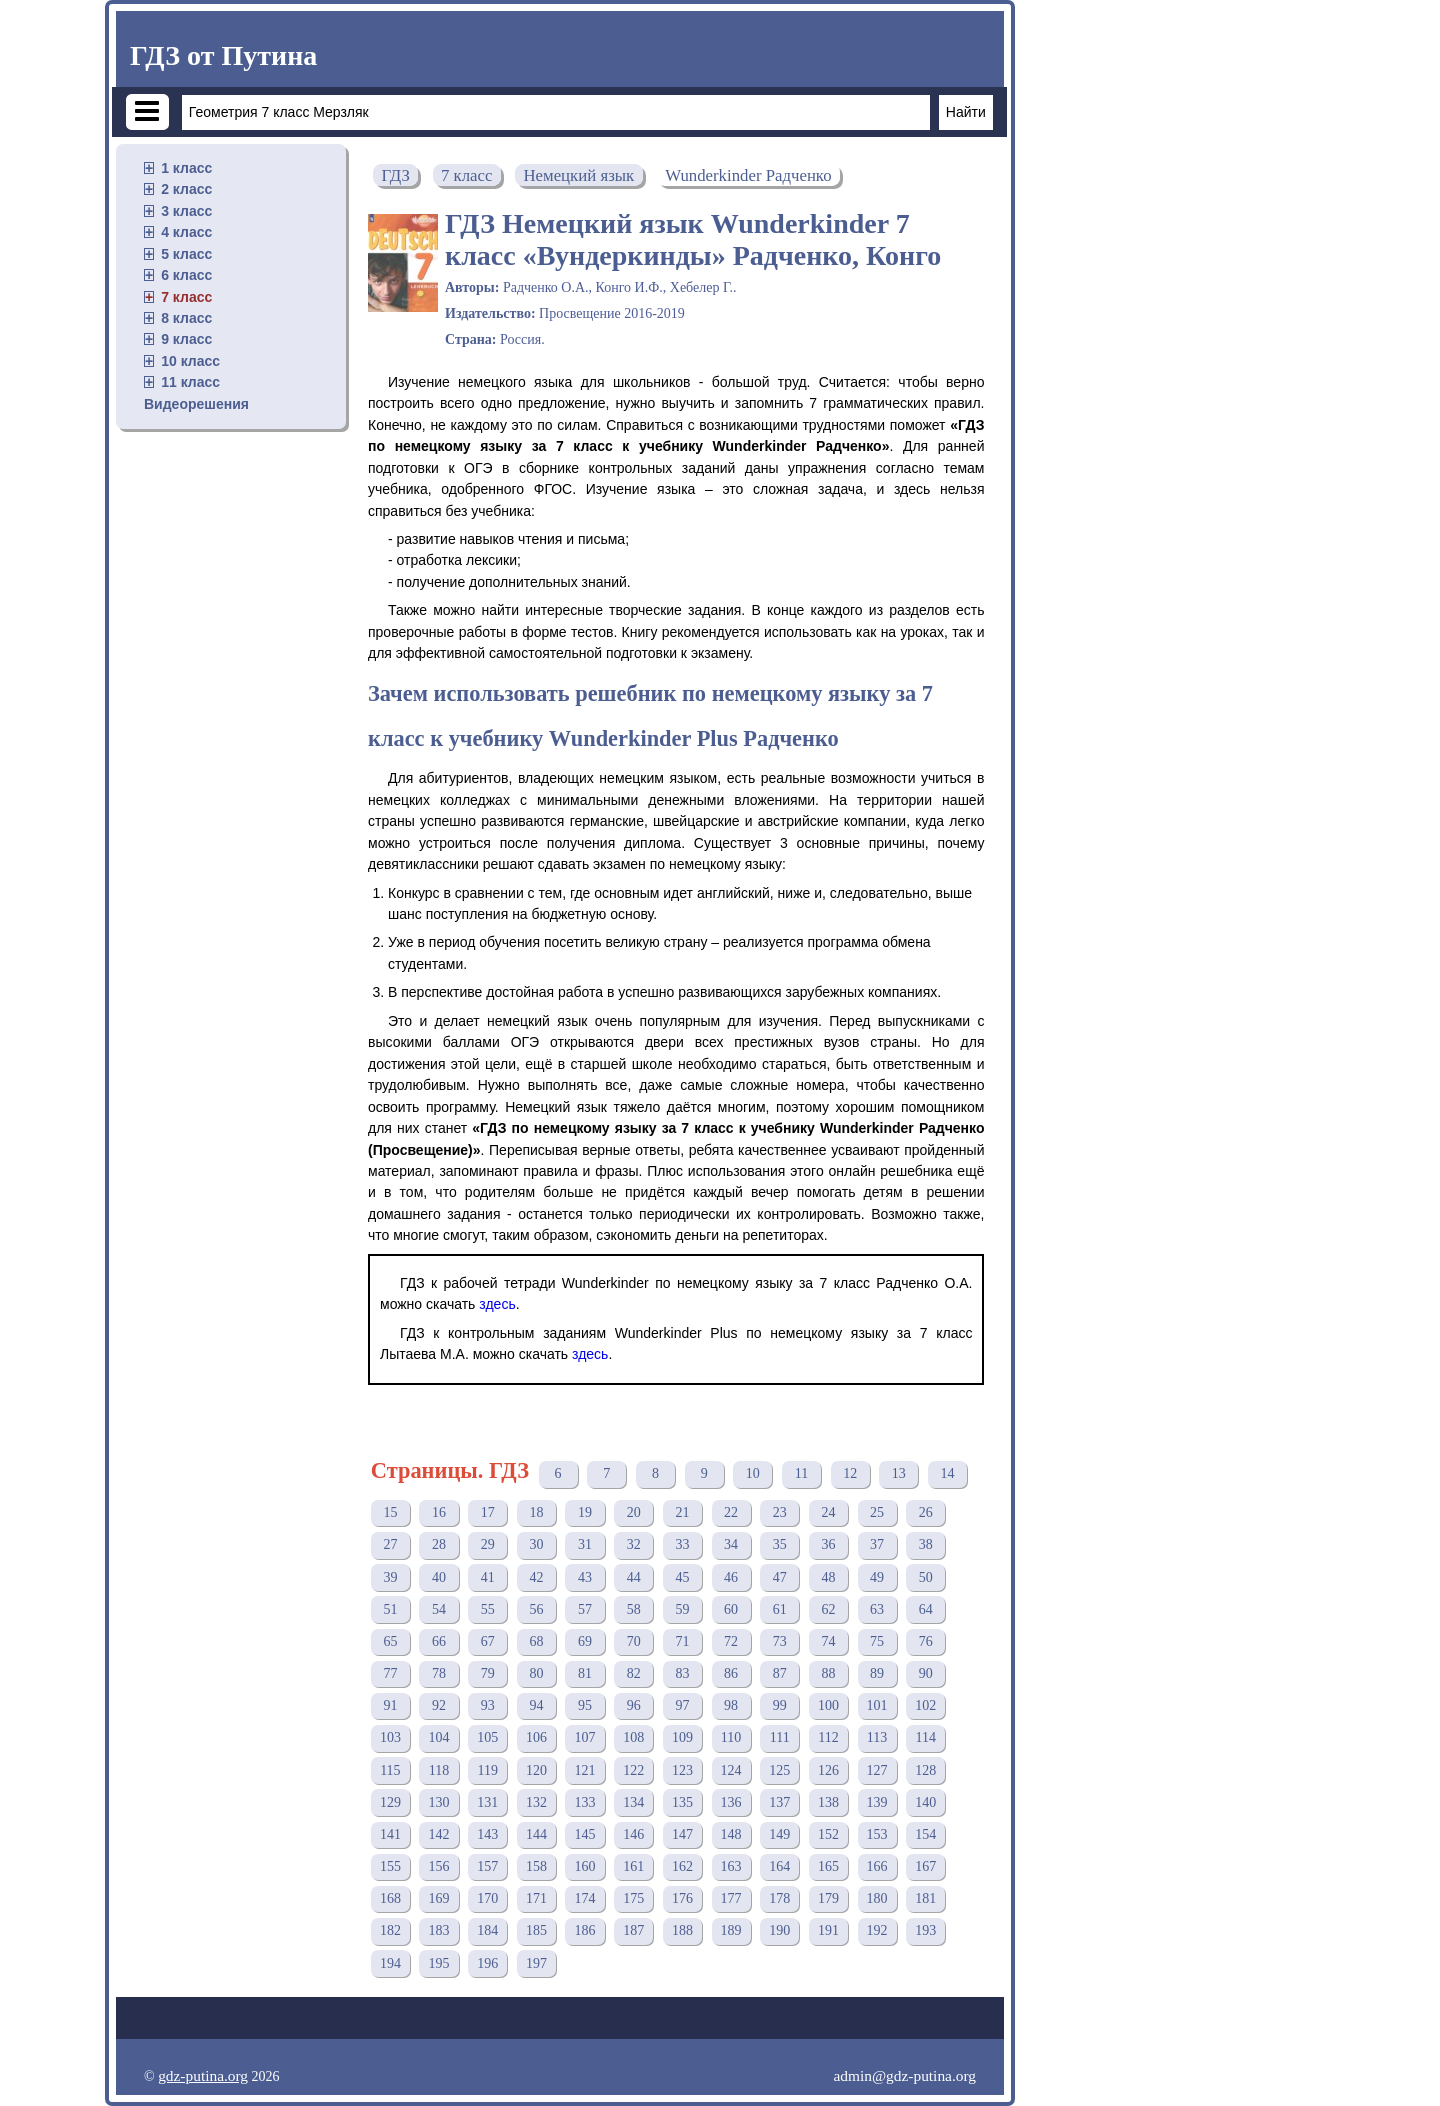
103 (390, 1737)
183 (439, 1930)
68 (536, 1641)
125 (779, 1770)
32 (634, 1544)
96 (634, 1705)
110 (731, 1737)
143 (487, 1834)
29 (488, 1544)
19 (585, 1512)
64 (926, 1609)
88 (828, 1673)
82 (634, 1673)
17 (488, 1512)
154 (925, 1834)
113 (877, 1737)
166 (877, 1866)
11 (801, 1473)
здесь (497, 1304)
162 (682, 1866)
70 (634, 1641)
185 (536, 1930)
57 (585, 1609)
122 (633, 1770)
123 (682, 1770)
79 (488, 1673)
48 (828, 1577)
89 (877, 1673)
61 (780, 1609)
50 (926, 1577)
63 (877, 1609)
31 (585, 1544)
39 (390, 1577)
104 (439, 1737)
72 (731, 1641)
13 (899, 1473)
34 (731, 1544)
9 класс (186, 339)
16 (439, 1512)
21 (682, 1512)
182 (390, 1930)
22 (731, 1512)
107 (585, 1737)
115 (390, 1770)
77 (390, 1673)
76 (926, 1641)
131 (487, 1802)
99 (780, 1705)
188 (682, 1930)
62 (828, 1609)
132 (536, 1802)
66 (439, 1641)
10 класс (190, 361)
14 (947, 1473)
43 (585, 1577)
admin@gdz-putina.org (904, 2075)
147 (682, 1834)
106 (536, 1737)
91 (390, 1705)
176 (682, 1898)
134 (633, 1802)
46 (731, 1577)
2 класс (186, 189)
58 (634, 1609)
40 (439, 1577)
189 (731, 1930)
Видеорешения (196, 404)
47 (780, 1577)
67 (488, 1641)
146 (633, 1834)
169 (439, 1898)
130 (439, 1802)
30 (536, 1544)
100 (828, 1705)
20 (634, 1512)
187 (633, 1930)
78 (439, 1673)
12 (850, 1473)
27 (390, 1544)
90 (926, 1673)
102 (925, 1705)
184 (487, 1930)
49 (877, 1577)
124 (731, 1770)
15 (390, 1512)
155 (390, 1866)
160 (585, 1866)
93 (488, 1705)
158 (536, 1866)
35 (780, 1544)
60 (731, 1609)
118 (439, 1770)
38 (926, 1544)
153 (877, 1834)
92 (439, 1705)
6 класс (186, 275)
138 (828, 1802)
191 (828, 1930)
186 (585, 1930)
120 (536, 1770)
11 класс (190, 382)
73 (780, 1641)
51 (390, 1609)
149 (779, 1834)
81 (585, 1673)
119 (487, 1770)
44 (634, 1577)
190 (779, 1930)
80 (536, 1673)
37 (877, 1544)
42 (536, 1577)
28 (439, 1544)
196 (487, 1963)
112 (828, 1737)
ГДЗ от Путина (223, 55)
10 (753, 1473)
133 (585, 1802)
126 (828, 1770)
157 (487, 1866)
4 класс (186, 232)
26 (926, 1512)
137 (779, 1802)
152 (828, 1834)
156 (439, 1866)
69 (585, 1641)
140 (925, 1802)
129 (390, 1802)
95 (585, 1705)
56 (536, 1609)
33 (682, 1544)
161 (633, 1866)
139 (877, 1802)
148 (731, 1834)
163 (731, 1866)
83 (682, 1673)
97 (682, 1705)
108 (633, 1737)
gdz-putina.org (203, 2075)
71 (682, 1641)
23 (780, 1512)
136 (731, 1802)
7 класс (186, 297)
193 (925, 1930)
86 (731, 1673)
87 (780, 1673)
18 (536, 1512)
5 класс (186, 254)
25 (877, 1512)
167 (925, 1866)
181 (925, 1898)
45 (682, 1577)
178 (779, 1898)
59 (682, 1609)
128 (925, 1770)
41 (488, 1577)
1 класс (186, 168)
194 (390, 1963)
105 (487, 1737)
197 (536, 1963)
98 (731, 1705)
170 (487, 1898)
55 (488, 1609)
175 (633, 1898)
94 (536, 1705)
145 (585, 1834)
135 (682, 1802)
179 (828, 1898)
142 (439, 1834)
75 (877, 1641)
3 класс (186, 211)
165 (828, 1866)
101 (877, 1705)
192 (877, 1930)
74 (828, 1641)
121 (585, 1770)
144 (536, 1834)
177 (731, 1898)
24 (828, 1512)
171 (536, 1898)
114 (926, 1737)
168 (390, 1898)
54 (439, 1609)
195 (439, 1963)
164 (779, 1866)
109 (682, 1737)
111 (780, 1737)
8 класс (186, 318)
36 (828, 1544)
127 (877, 1770)
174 (585, 1898)
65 (390, 1641)
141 (390, 1834)
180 (877, 1898)
